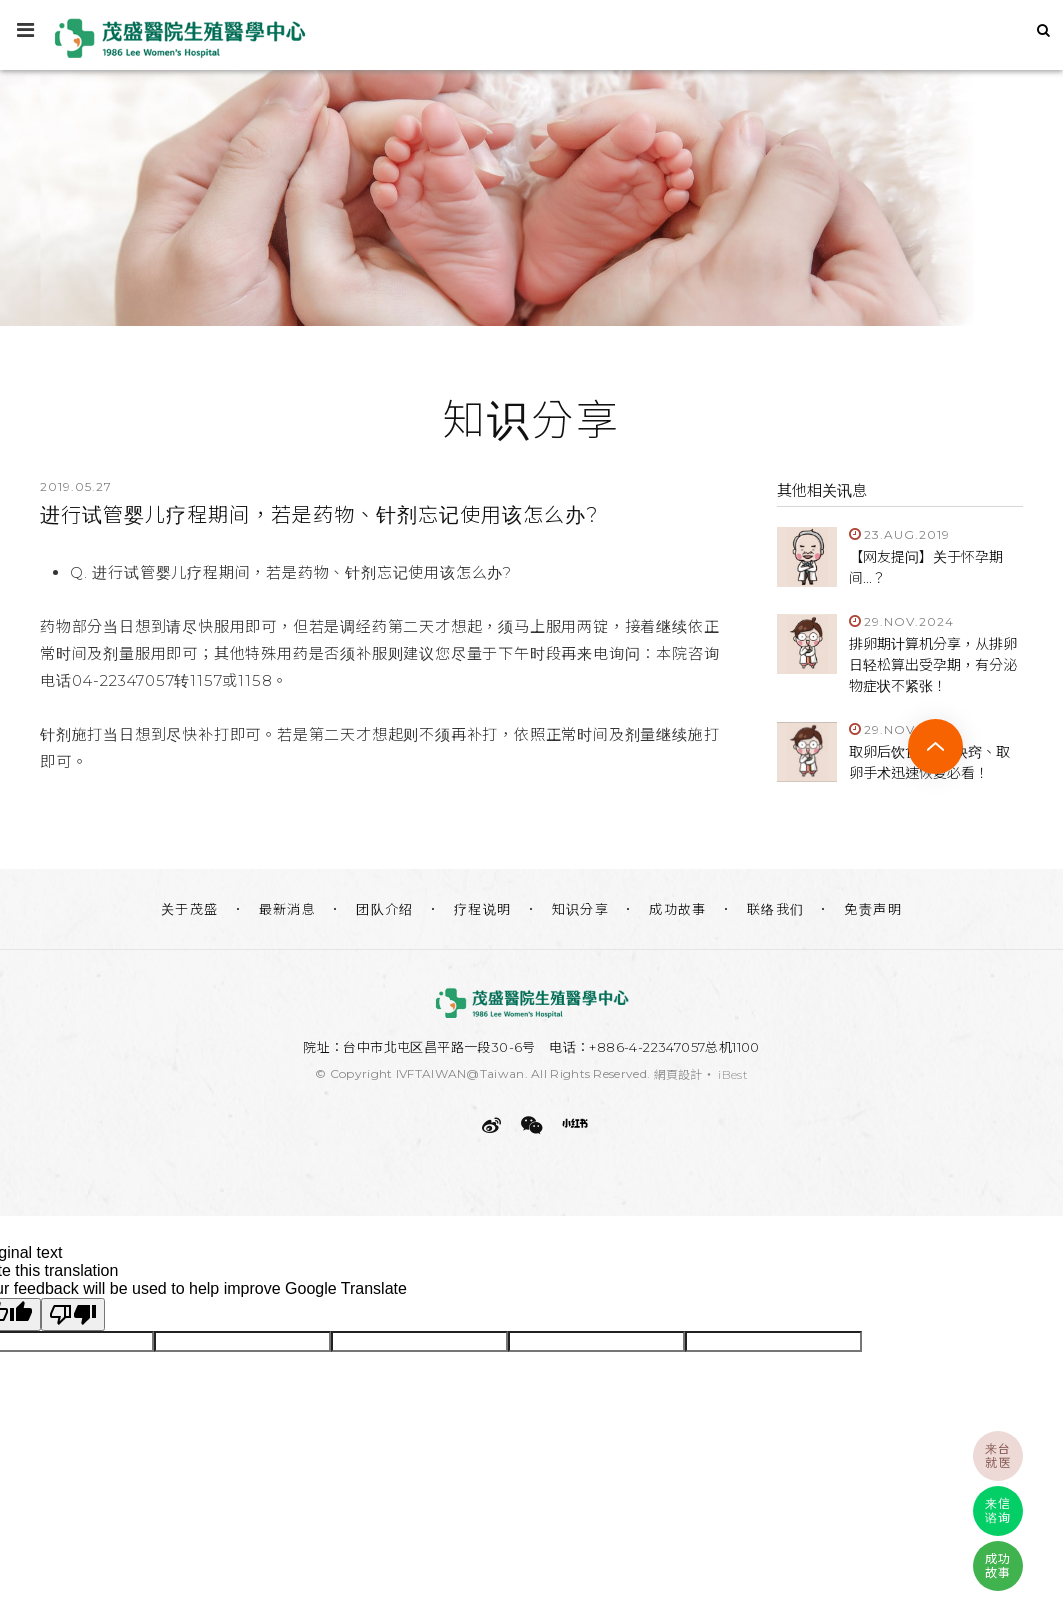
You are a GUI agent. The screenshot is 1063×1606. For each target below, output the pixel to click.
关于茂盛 (190, 909)
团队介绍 (385, 909)
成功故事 (678, 909)
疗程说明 (483, 909)
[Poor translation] (73, 1314)
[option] (531, 193)
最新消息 (288, 909)
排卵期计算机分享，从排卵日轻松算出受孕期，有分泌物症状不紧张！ (933, 665)
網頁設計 (678, 1074)
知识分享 (581, 909)
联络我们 (776, 909)
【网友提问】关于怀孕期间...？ (926, 567)
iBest (733, 1074)
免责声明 (873, 909)
